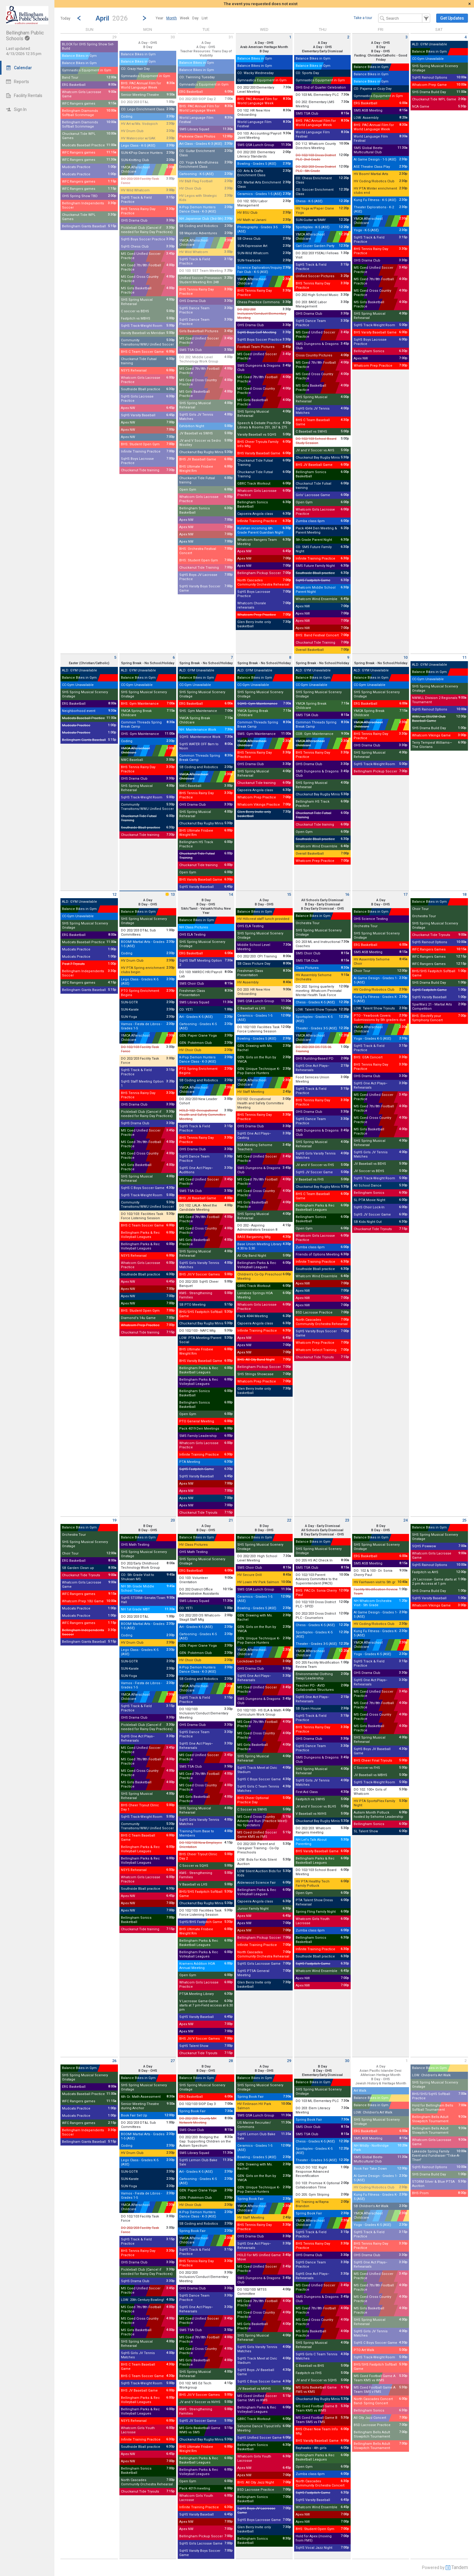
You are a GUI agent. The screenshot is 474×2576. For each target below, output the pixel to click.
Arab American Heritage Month (264, 47)
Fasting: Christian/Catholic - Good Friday (380, 58)
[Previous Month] (78, 18)
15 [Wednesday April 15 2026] (289, 894)
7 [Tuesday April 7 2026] (232, 657)
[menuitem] (159, 18)
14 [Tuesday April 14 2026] (231, 894)
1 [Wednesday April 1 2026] (290, 37)
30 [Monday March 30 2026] (172, 37)
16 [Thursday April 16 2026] (347, 894)
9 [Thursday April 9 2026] (348, 657)
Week (184, 18)
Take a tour (363, 18)
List (205, 18)
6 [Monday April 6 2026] (174, 657)
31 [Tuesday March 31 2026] (231, 37)
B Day (147, 47)
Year (159, 18)
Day (195, 18)
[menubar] (181, 18)
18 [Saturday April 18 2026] (464, 894)
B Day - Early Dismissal (322, 904)
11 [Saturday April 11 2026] (464, 657)
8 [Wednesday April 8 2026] (290, 657)
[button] (111, 18)
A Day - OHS (147, 43)
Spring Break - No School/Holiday (147, 663)
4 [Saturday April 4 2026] (465, 37)
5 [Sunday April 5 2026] (115, 657)
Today (65, 18)
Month (171, 18)
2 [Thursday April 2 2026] (348, 37)
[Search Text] (404, 18)
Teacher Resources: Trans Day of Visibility (206, 53)
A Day (206, 43)
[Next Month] (144, 18)
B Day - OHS (380, 51)
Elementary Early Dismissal (322, 51)
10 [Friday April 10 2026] (405, 657)
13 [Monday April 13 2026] (169, 894)
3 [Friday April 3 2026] (406, 37)
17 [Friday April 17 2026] (405, 894)
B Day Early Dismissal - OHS (322, 909)
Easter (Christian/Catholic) (89, 663)
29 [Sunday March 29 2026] (114, 37)
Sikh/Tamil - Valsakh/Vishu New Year (206, 911)
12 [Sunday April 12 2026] (114, 894)
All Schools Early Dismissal (322, 900)
